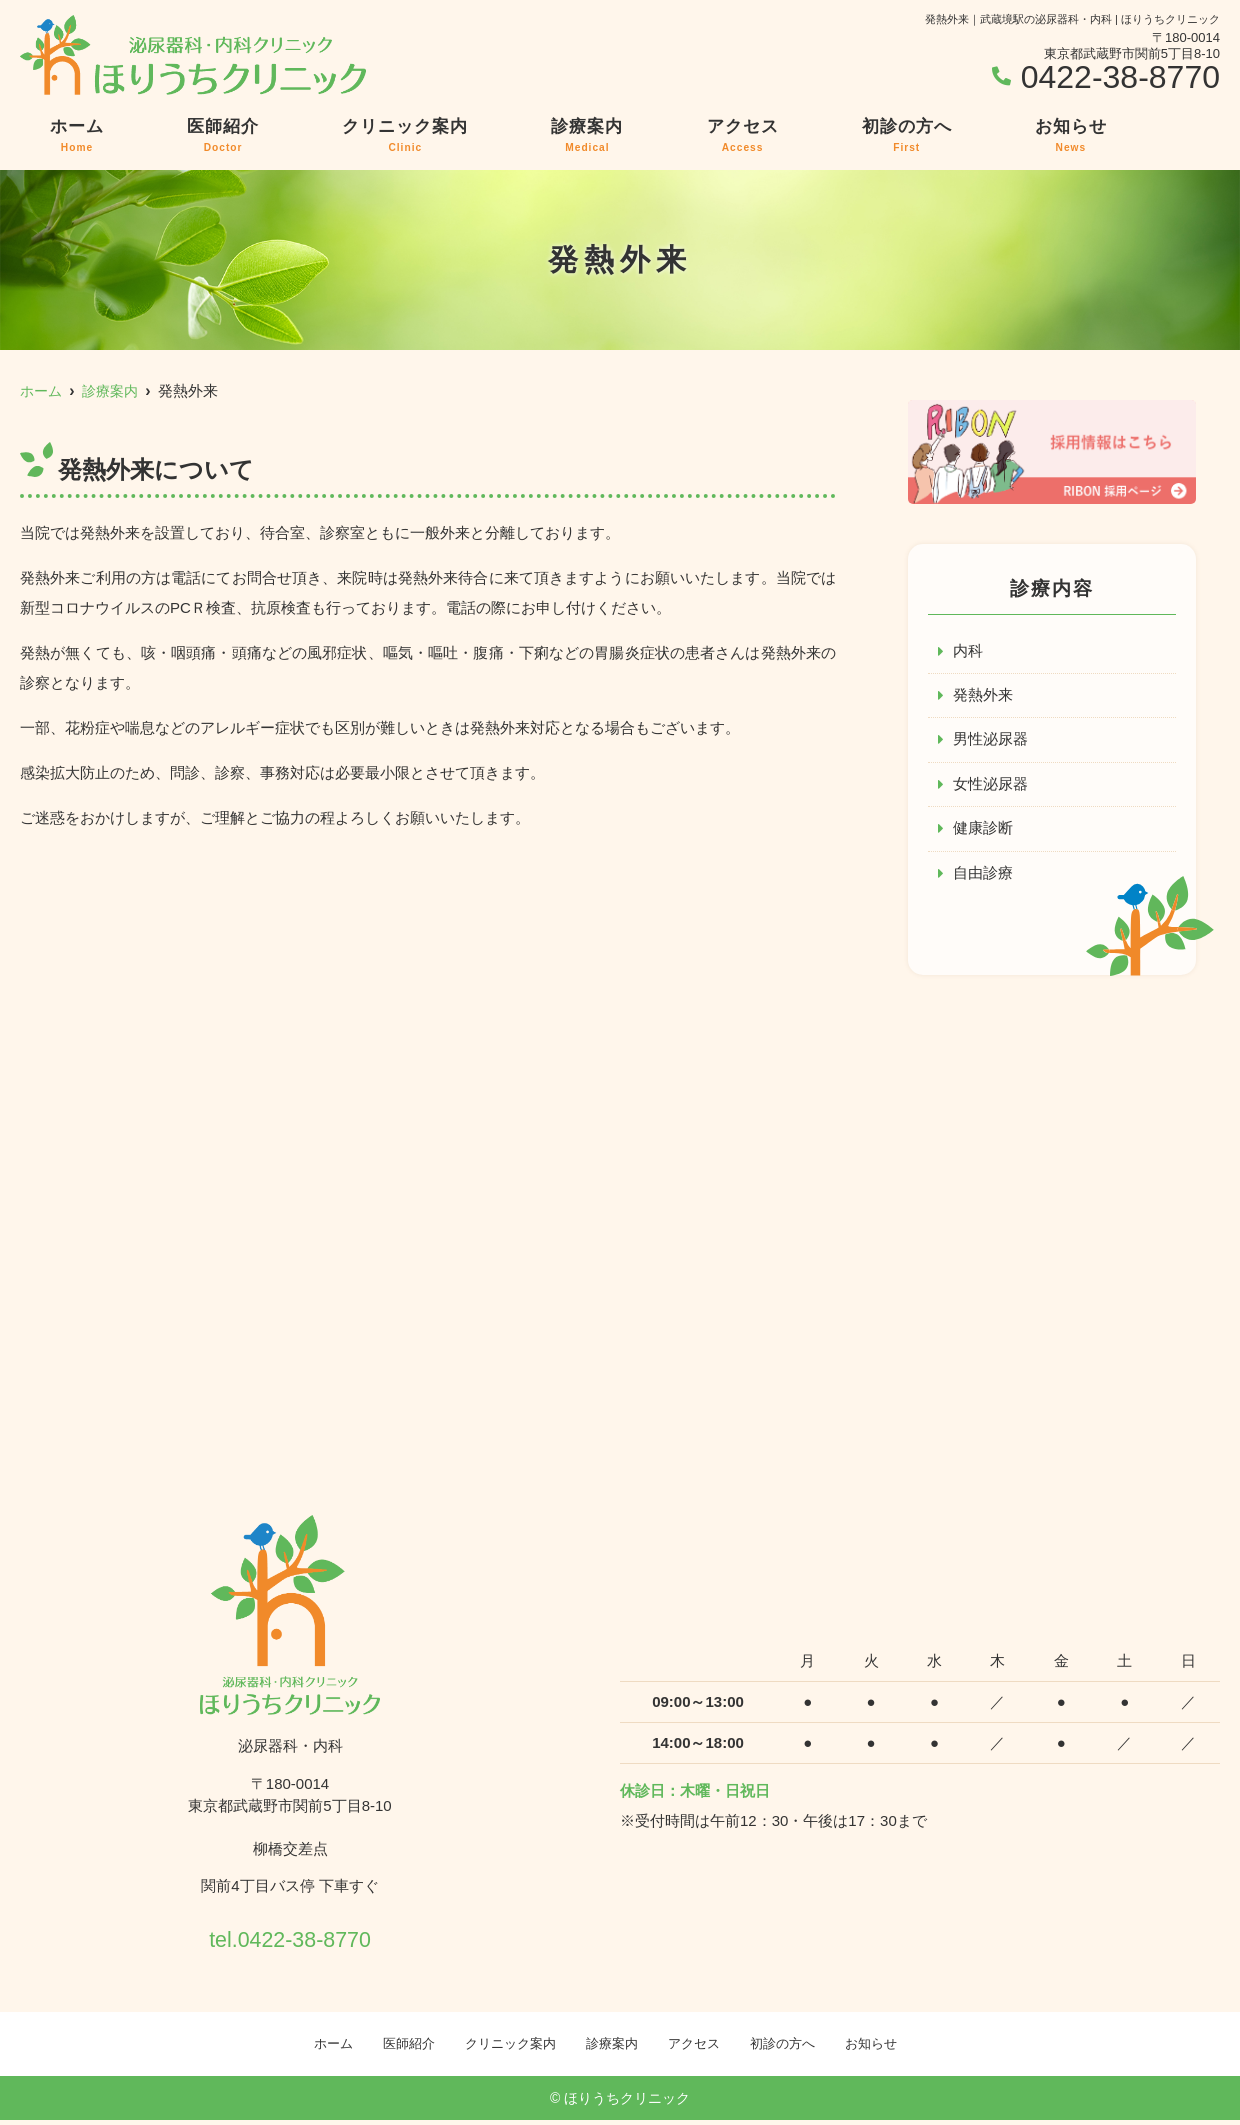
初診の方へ (907, 136)
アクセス (743, 136)
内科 (968, 651)
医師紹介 (223, 136)
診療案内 (587, 136)
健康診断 (983, 831)
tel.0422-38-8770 (289, 1938)
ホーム (77, 136)
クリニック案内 (405, 136)
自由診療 (983, 876)
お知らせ (1071, 136)
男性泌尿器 (990, 741)
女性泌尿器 (990, 786)
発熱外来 (983, 696)
